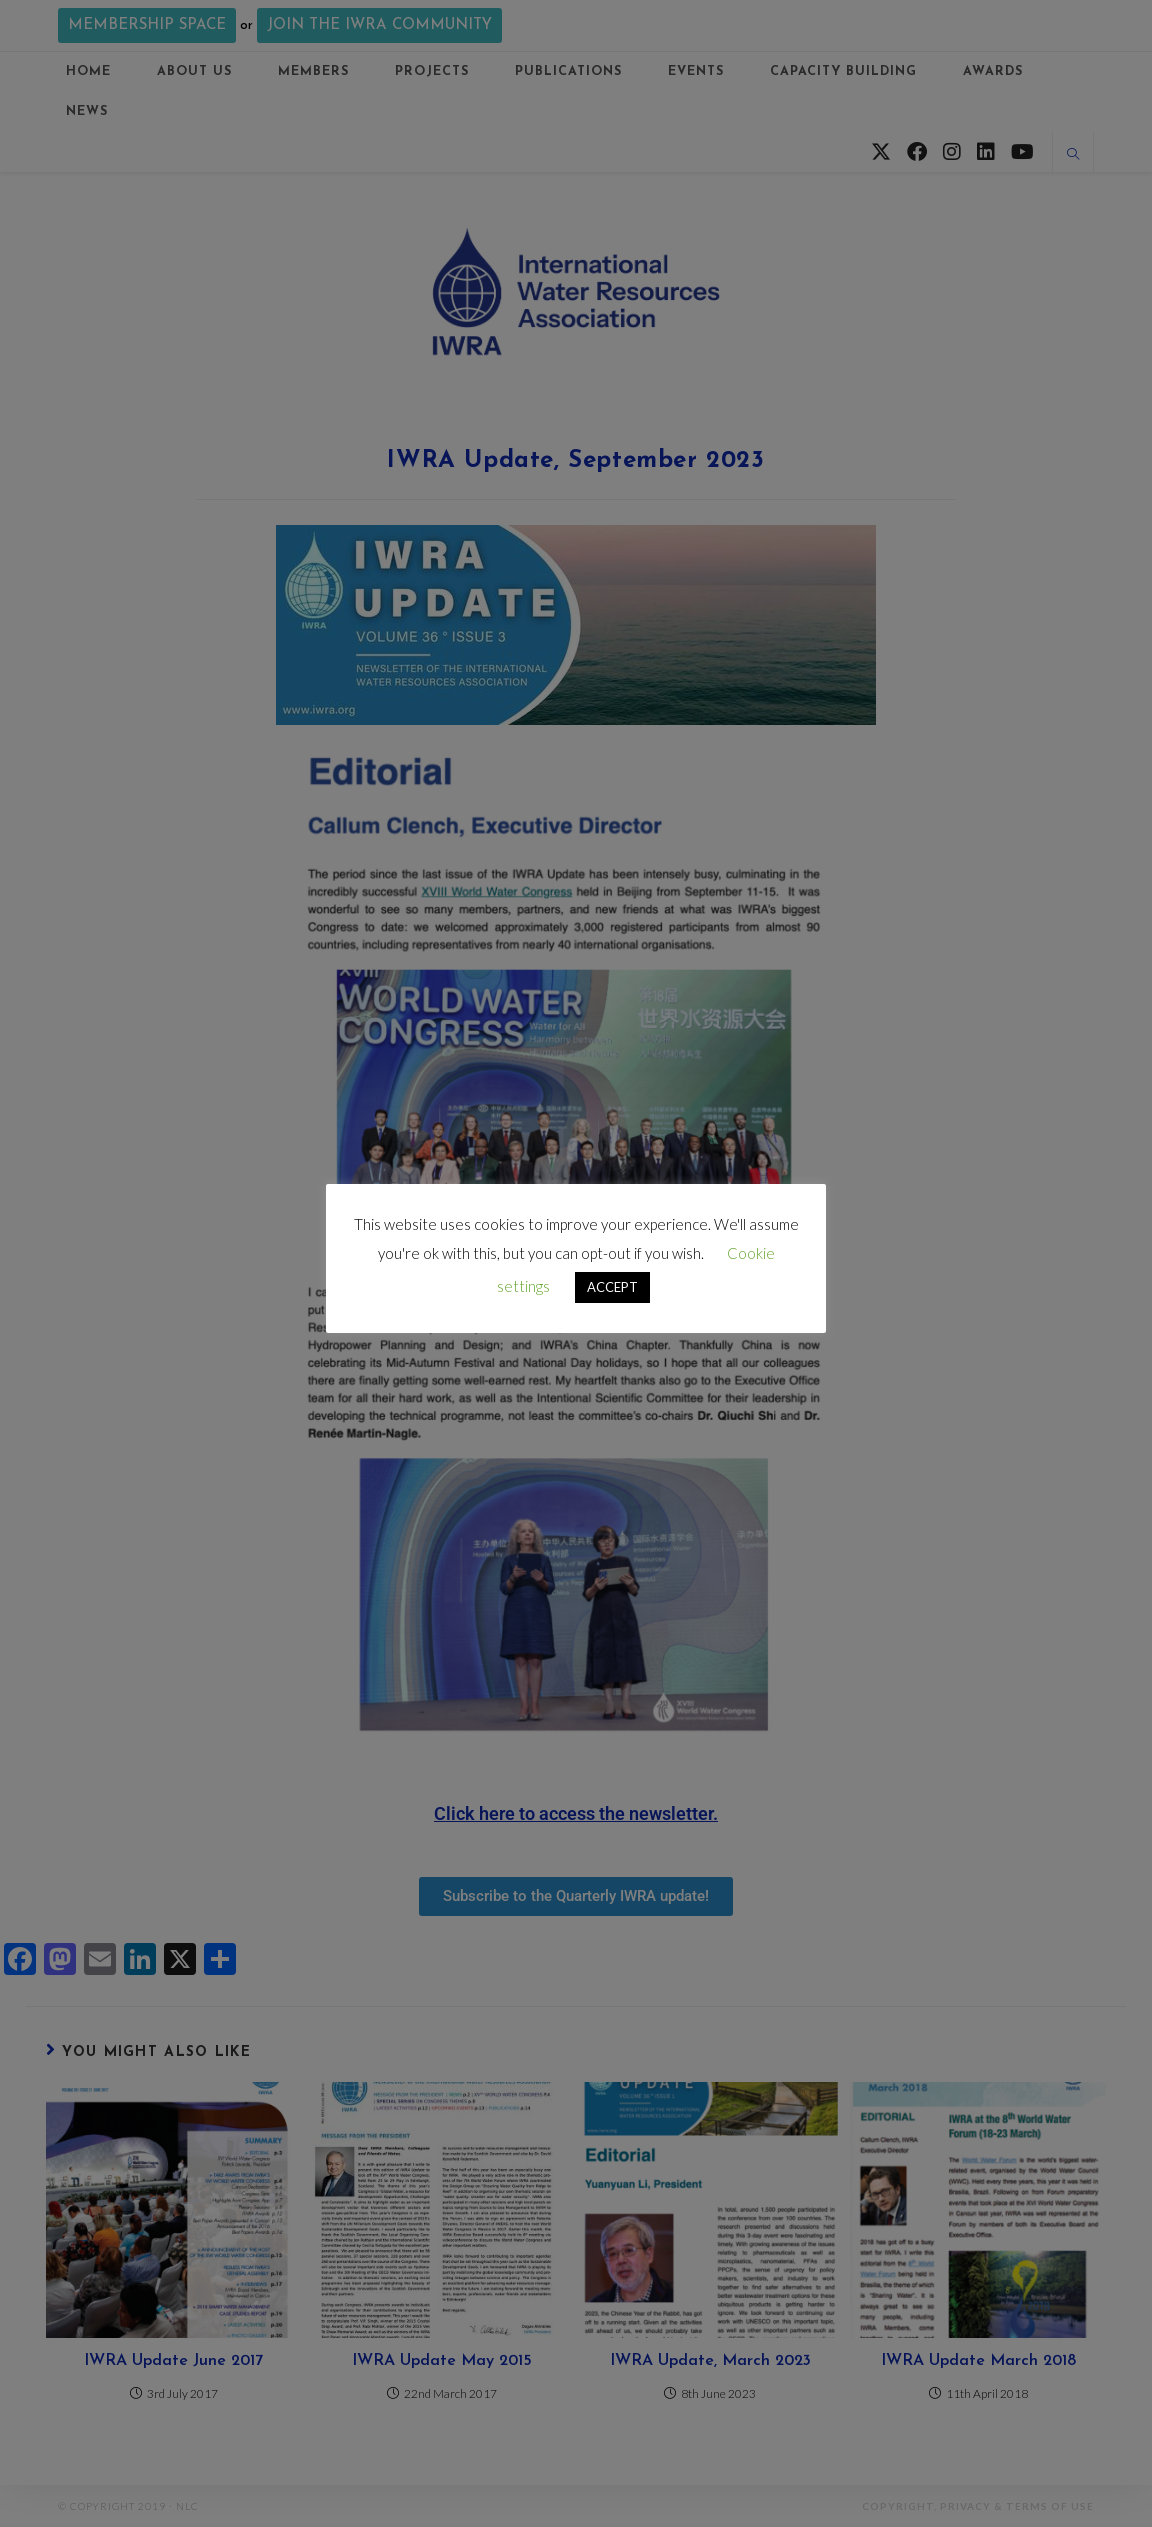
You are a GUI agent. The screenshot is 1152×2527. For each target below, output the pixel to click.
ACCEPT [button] (612, 1287)
